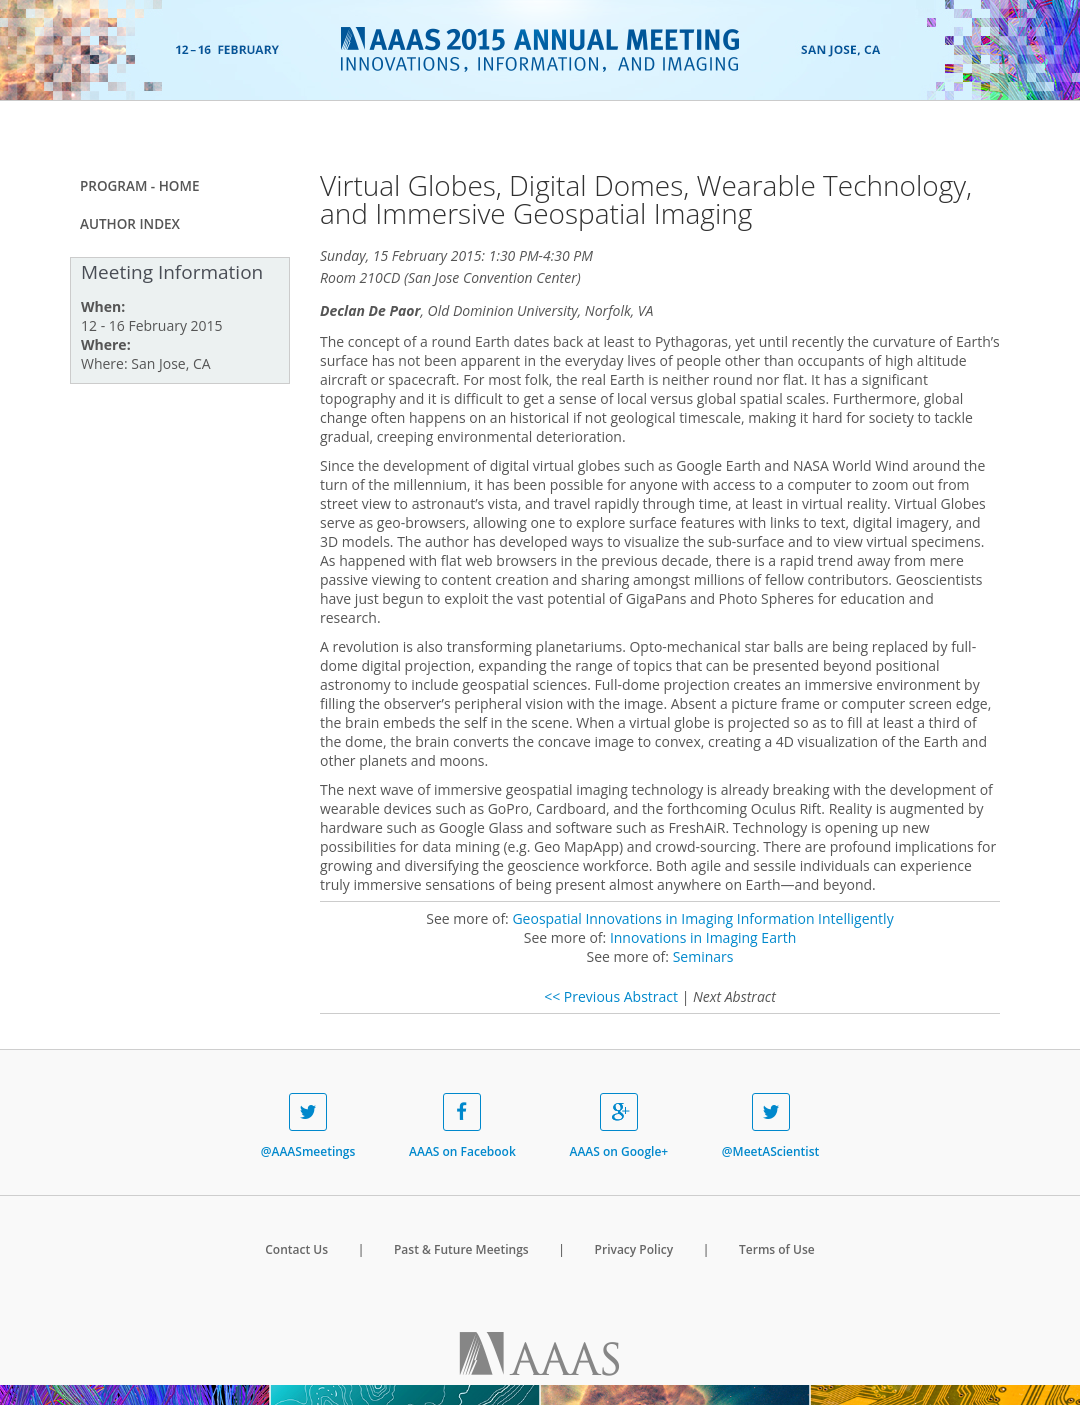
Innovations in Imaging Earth (703, 937)
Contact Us (296, 1249)
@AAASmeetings (308, 1126)
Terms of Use (777, 1249)
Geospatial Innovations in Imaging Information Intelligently (702, 918)
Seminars (703, 956)
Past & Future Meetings (461, 1249)
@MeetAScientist (770, 1126)
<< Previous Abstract (611, 996)
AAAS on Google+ (618, 1126)
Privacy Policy (634, 1249)
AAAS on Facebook (462, 1126)
